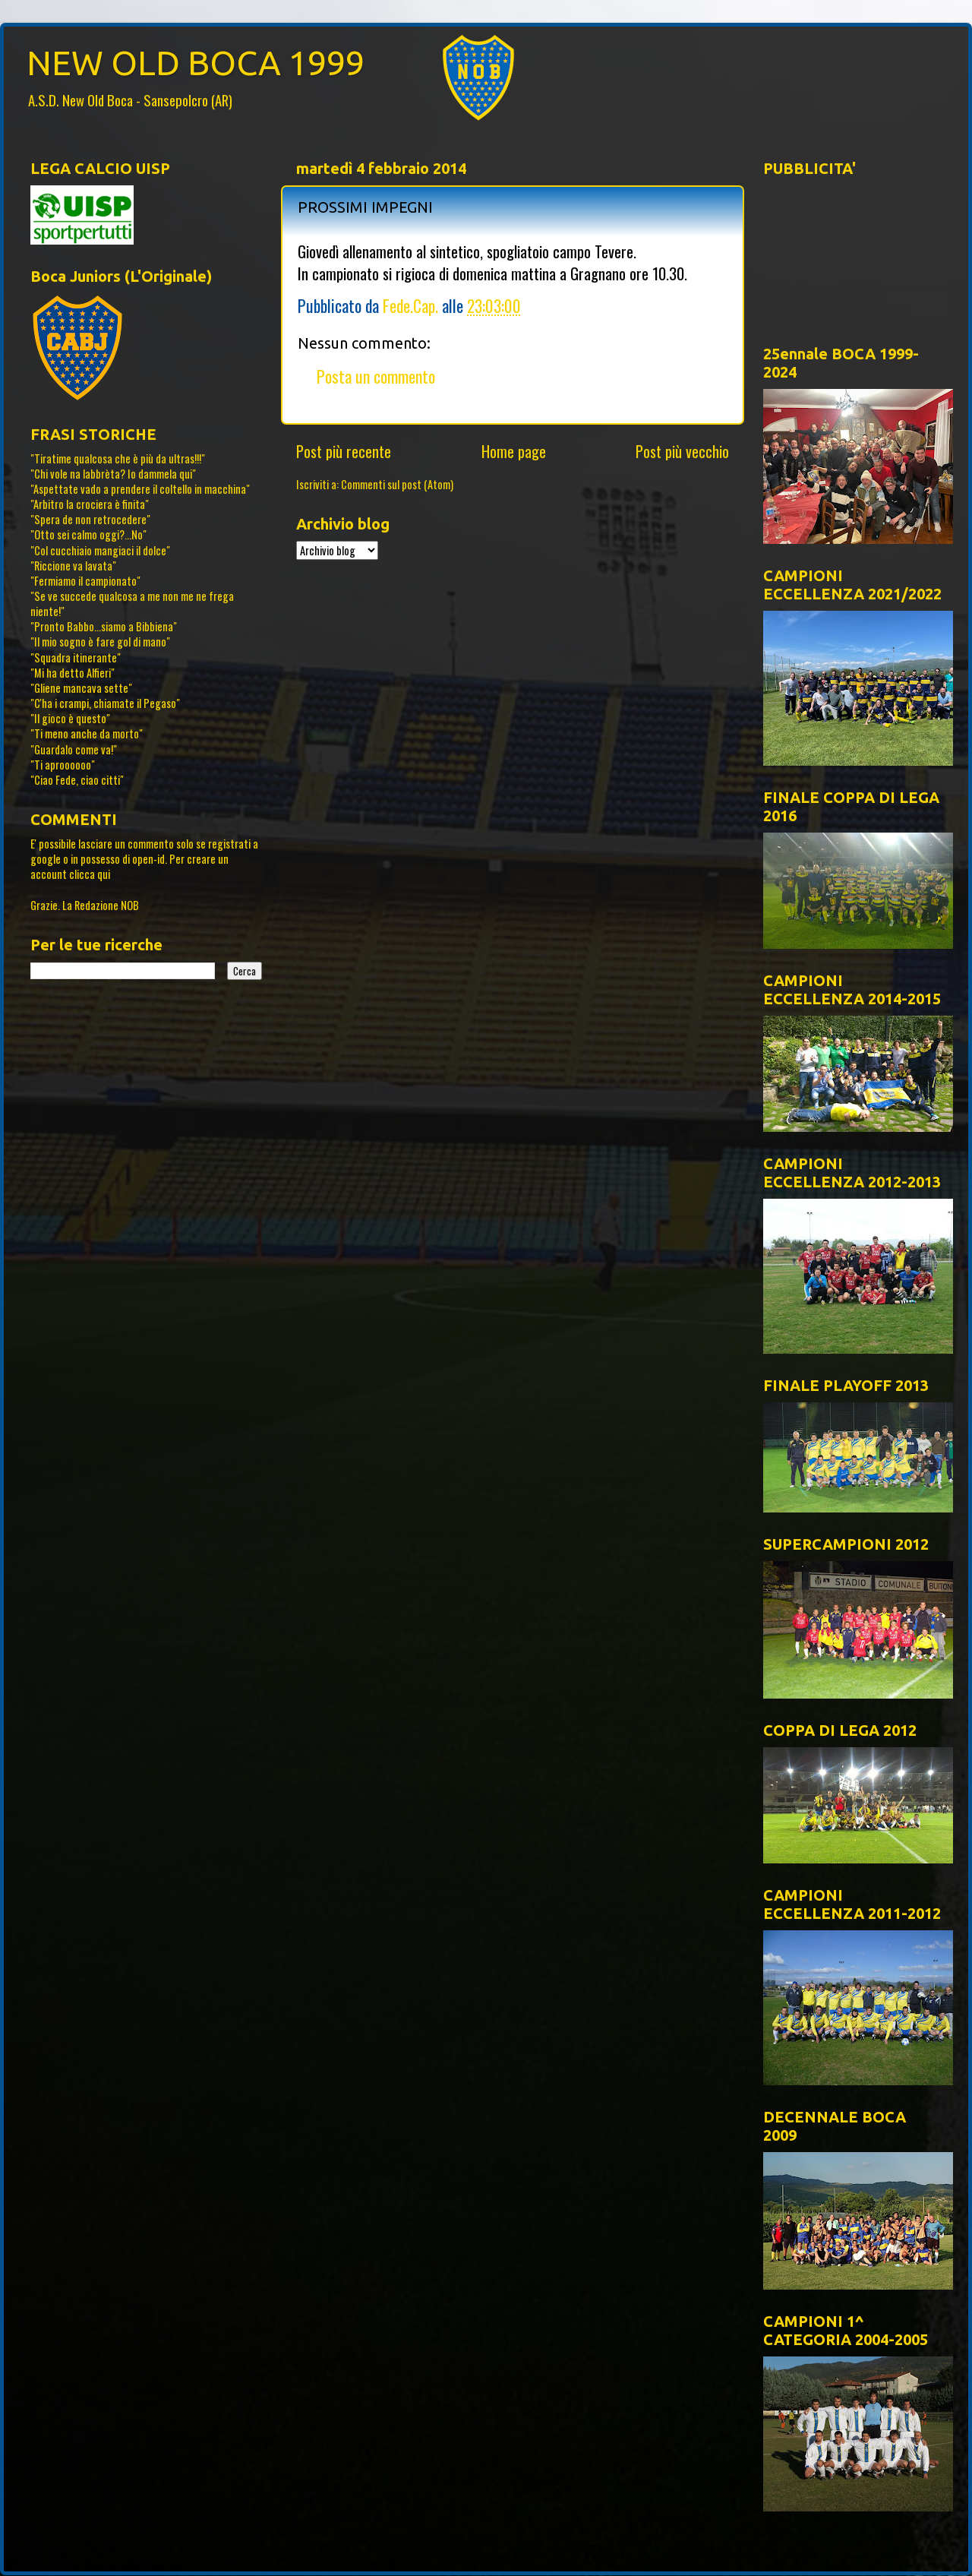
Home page (513, 451)
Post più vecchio (682, 451)
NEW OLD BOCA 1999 (195, 62)
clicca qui (89, 874)
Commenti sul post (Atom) (397, 484)
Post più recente (343, 451)
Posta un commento (376, 376)
